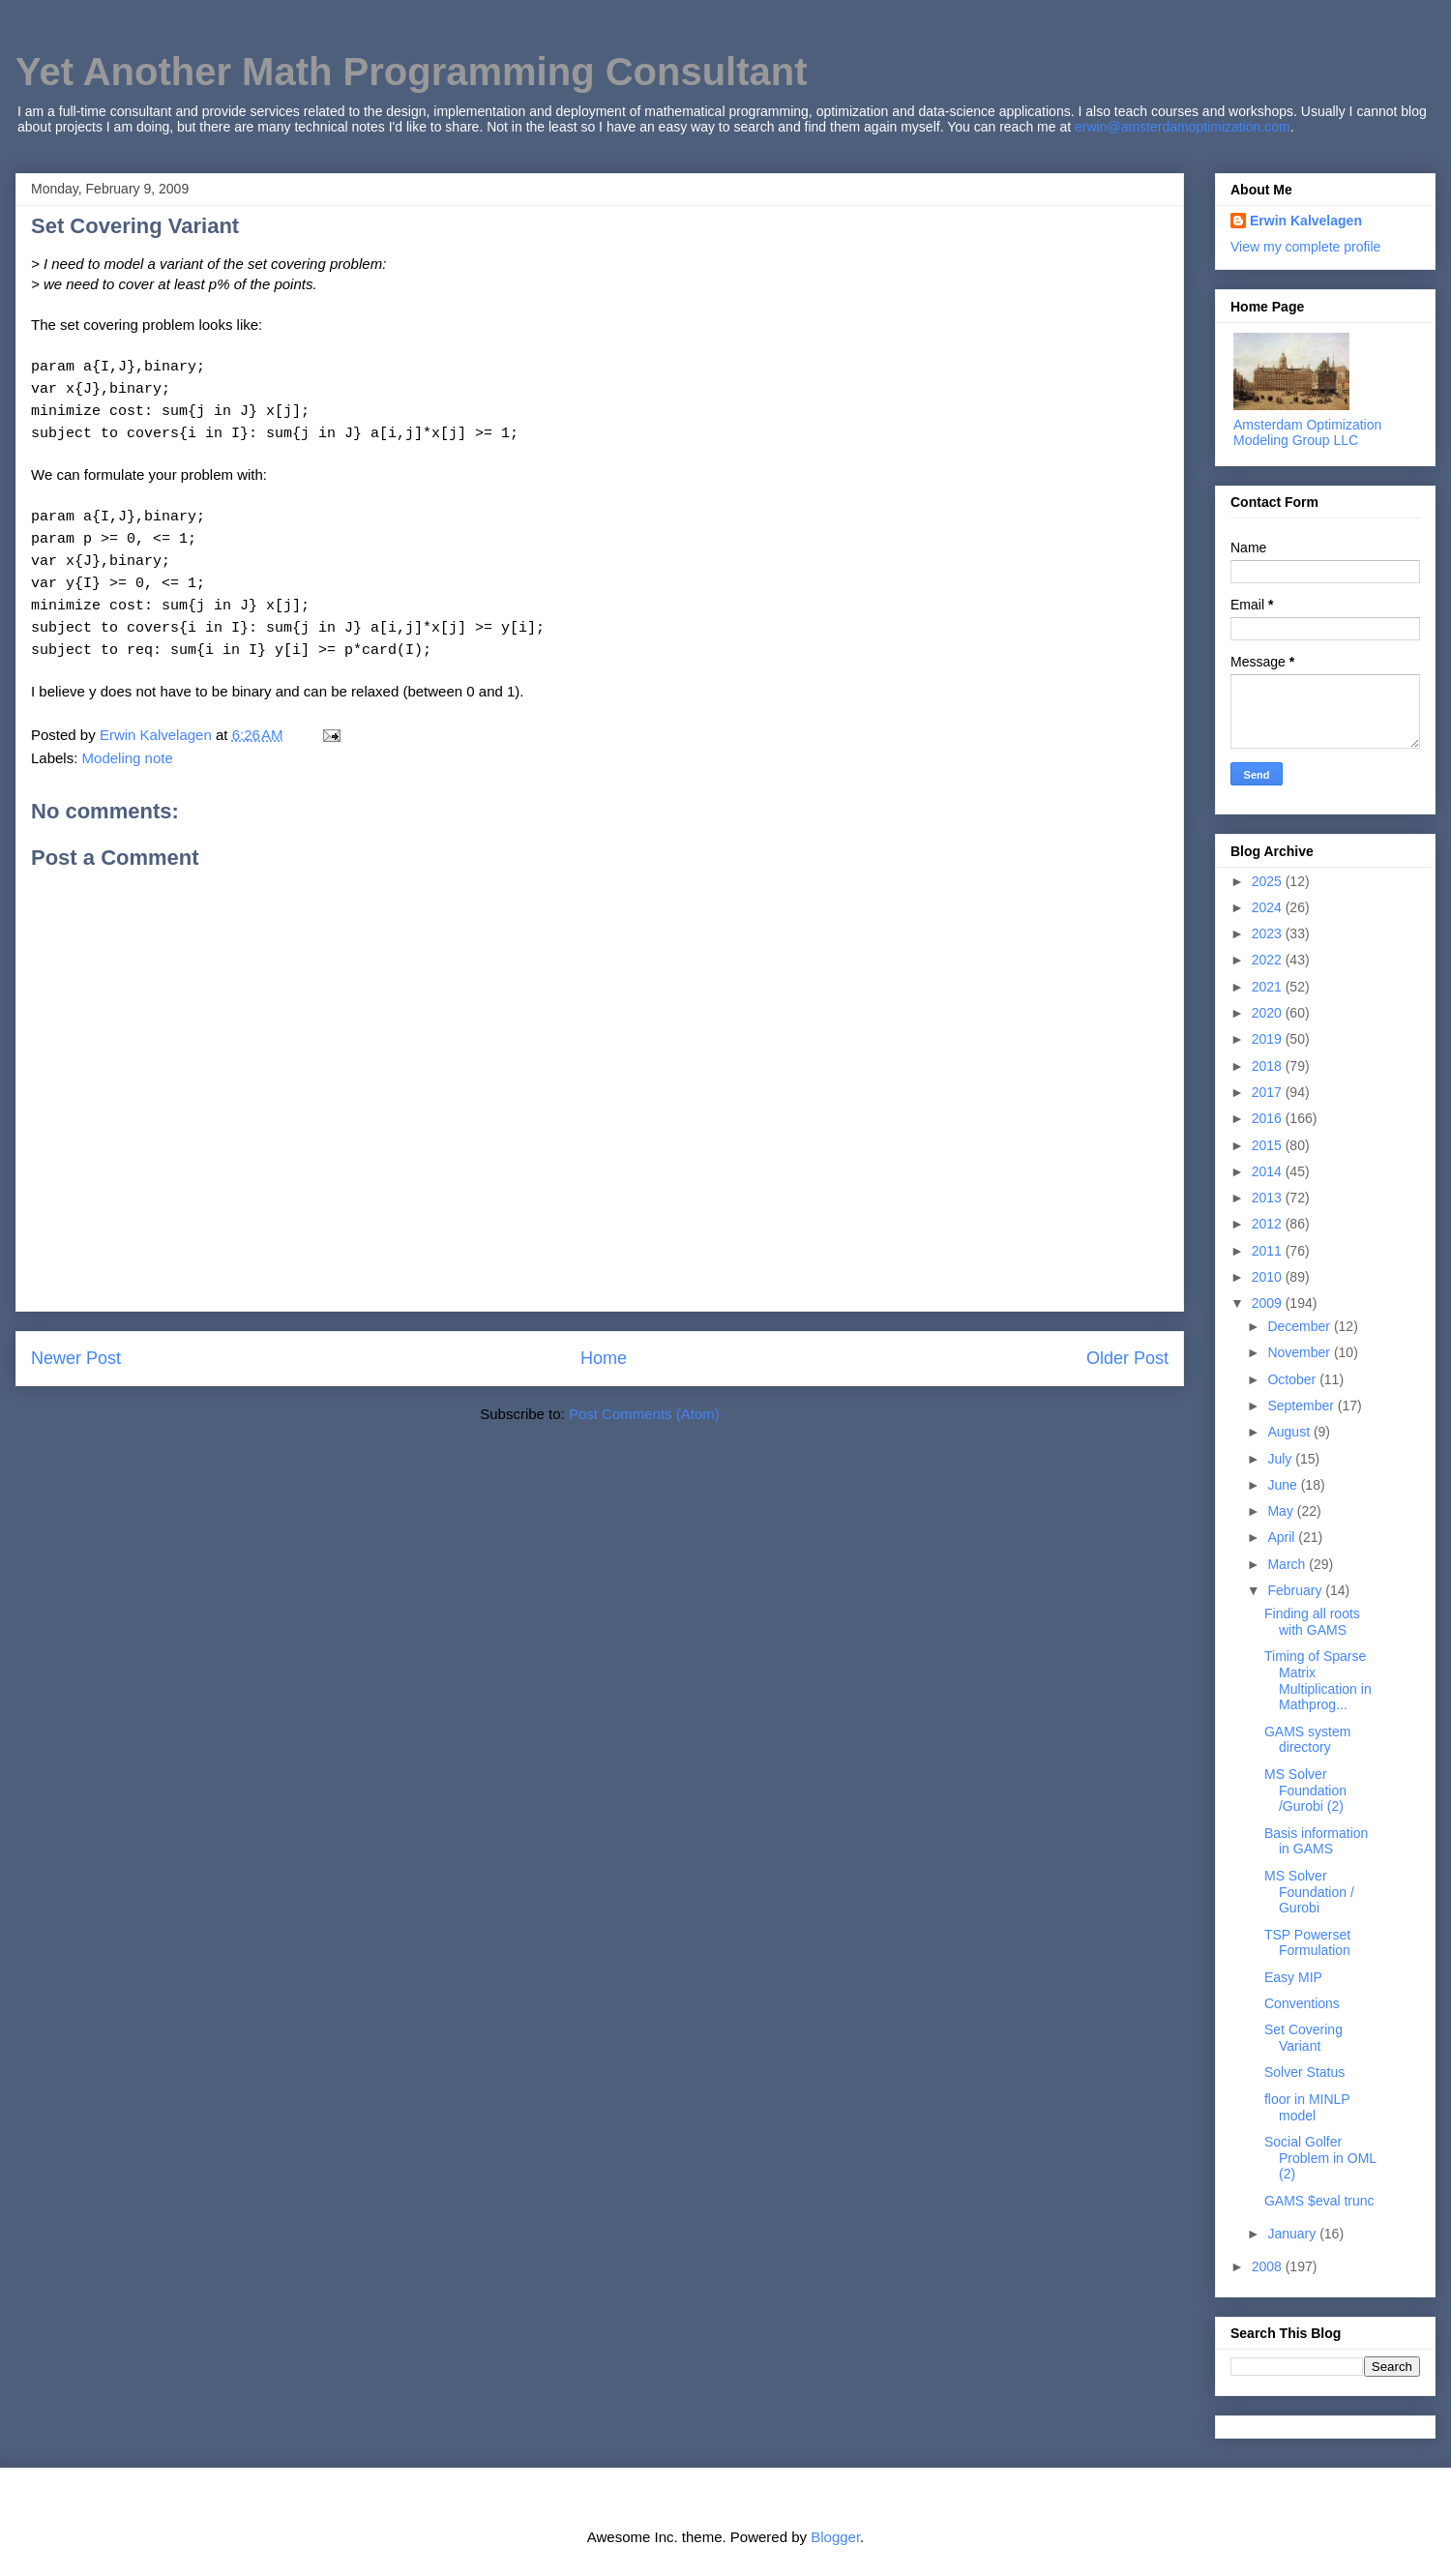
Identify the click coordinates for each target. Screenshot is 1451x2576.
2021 (1269, 986)
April (1282, 1537)
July (1281, 1458)
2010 (1269, 1277)
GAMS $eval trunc (1319, 2200)
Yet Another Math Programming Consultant (411, 71)
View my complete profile (1305, 246)
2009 (1269, 1303)
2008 (1269, 2266)
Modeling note (127, 758)
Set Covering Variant (1303, 2038)
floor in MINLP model (1306, 2107)
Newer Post (76, 1358)
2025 (1269, 881)
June (1283, 1485)
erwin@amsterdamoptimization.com (1182, 126)
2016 (1269, 1118)
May (1281, 1511)
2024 (1269, 907)
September (1302, 1405)
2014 (1269, 1171)
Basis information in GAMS (1316, 1841)
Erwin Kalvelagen (1306, 220)
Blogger (835, 2537)
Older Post (1127, 1358)
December (1300, 1326)
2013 (1269, 1197)
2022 (1269, 959)
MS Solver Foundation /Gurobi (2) (1305, 1790)
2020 (1269, 1013)
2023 (1269, 933)
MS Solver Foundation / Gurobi (1309, 1892)
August (1290, 1431)
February (1296, 1590)
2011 (1269, 1250)
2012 (1269, 1223)
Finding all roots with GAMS (1312, 1622)
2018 (1269, 1066)
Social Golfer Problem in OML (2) (1320, 2158)
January (1293, 2233)
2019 (1269, 1039)
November (1300, 1352)
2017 (1269, 1092)
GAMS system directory (1307, 1740)
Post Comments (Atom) (644, 1414)
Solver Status (1304, 2072)
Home (603, 1358)
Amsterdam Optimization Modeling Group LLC (1307, 432)
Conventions (1302, 2003)
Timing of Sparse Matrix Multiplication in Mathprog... (1318, 1680)
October (1293, 1379)
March (1288, 1564)
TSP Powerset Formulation (1307, 1943)
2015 (1269, 1145)
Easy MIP (1293, 1977)
